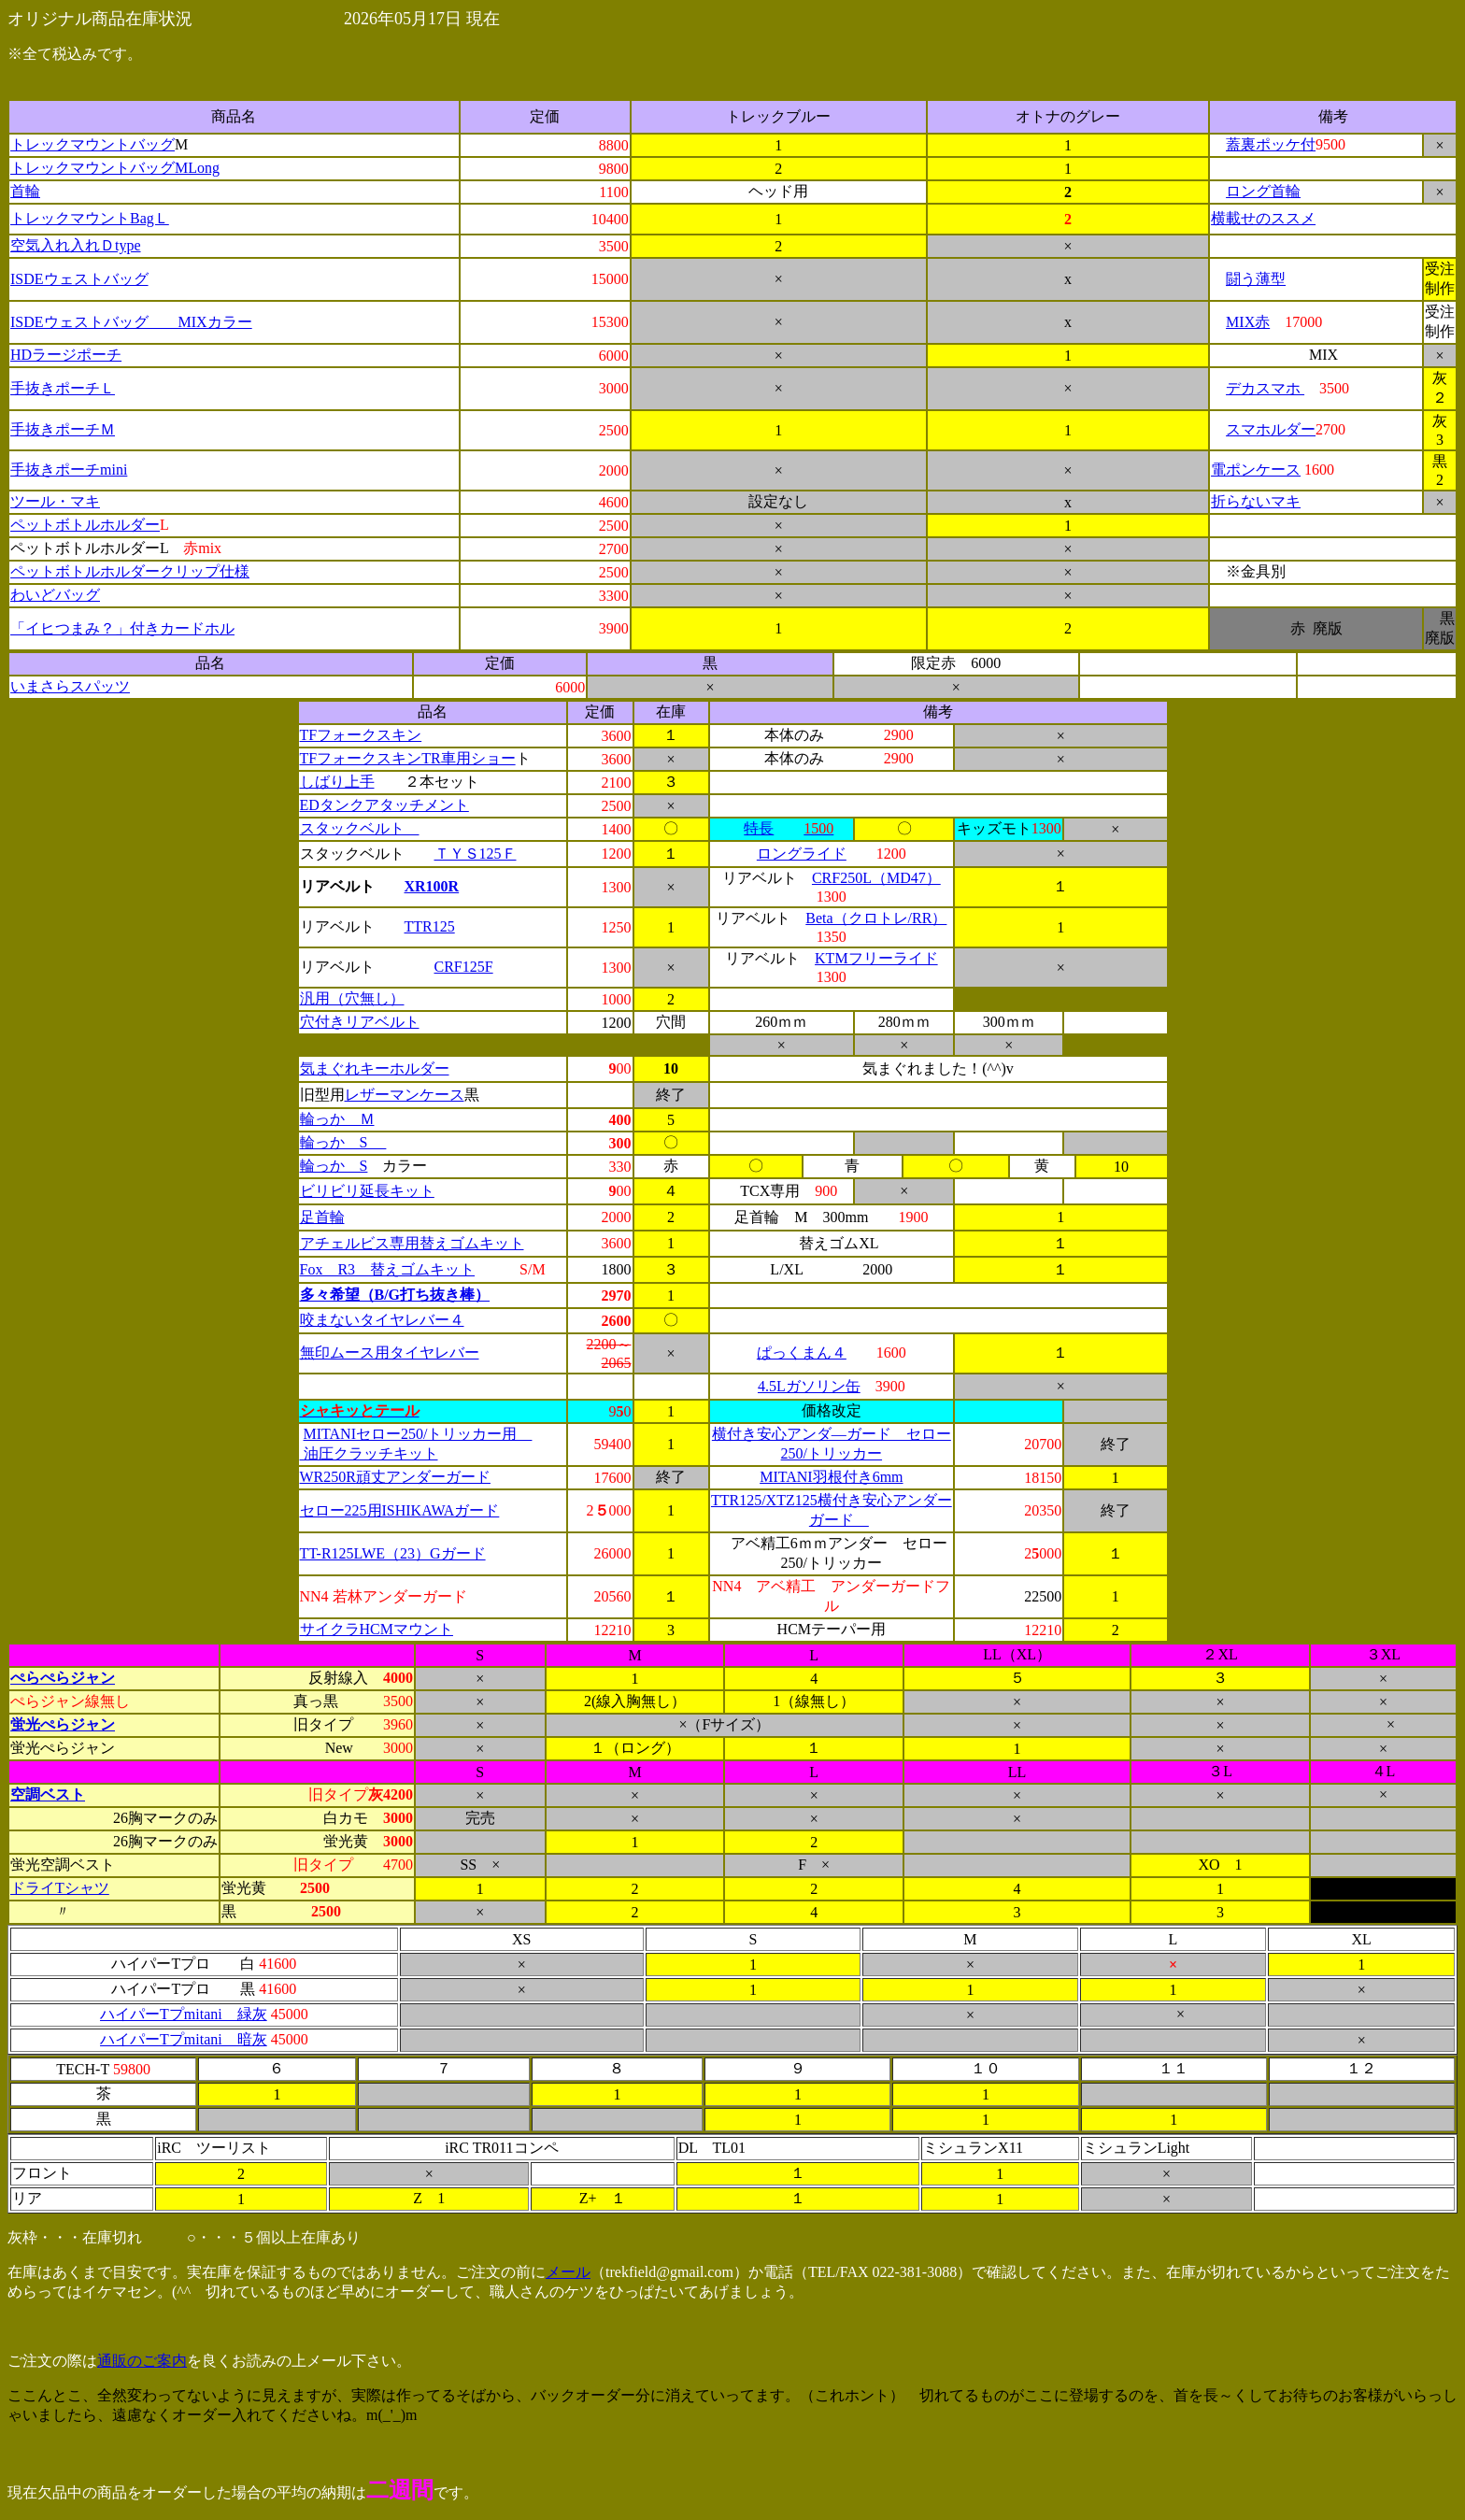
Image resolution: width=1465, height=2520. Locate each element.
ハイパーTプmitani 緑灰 (183, 2014)
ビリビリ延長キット (367, 1191)
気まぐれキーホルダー (374, 1068)
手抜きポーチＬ (62, 388)
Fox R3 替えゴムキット (388, 1269)
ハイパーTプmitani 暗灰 (183, 2039)
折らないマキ (1256, 501)
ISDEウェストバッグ (79, 279)
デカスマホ (1265, 388)
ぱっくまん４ (801, 1352)
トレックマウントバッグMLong (115, 168)
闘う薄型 (1256, 279)
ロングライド (801, 853)
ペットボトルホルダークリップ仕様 (129, 571)
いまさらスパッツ (70, 686)
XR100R (432, 886)
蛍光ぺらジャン (62, 1724)
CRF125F (463, 967)
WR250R (328, 1477)
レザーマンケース (404, 1095)
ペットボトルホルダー (85, 525)
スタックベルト (360, 828)
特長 (759, 828)
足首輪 (322, 1217)
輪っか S (343, 1142)
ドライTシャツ (59, 1888)
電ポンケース (1256, 469)
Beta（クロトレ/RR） (875, 918)
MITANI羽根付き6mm (831, 1477)
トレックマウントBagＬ (89, 218)
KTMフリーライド (876, 958)
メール (568, 2272)
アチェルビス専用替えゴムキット (412, 1243)
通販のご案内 (142, 2361)
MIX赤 (1248, 322)
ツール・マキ (55, 501)
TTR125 (430, 926)
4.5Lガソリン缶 (809, 1386)
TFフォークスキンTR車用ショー (408, 758)
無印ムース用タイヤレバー (389, 1352)
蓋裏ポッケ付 (1271, 144)
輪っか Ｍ (337, 1119)
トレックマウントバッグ (92, 144)
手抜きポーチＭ (62, 429)
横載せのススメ (1263, 218)
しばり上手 (337, 782)
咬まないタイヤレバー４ (382, 1320)
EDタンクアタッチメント (384, 805)
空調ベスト (47, 1794)
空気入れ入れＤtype (75, 245)
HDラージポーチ (65, 355)
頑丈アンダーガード (423, 1477)
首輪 (25, 191)
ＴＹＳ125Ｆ (475, 853)
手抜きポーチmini (68, 469)
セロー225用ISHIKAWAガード (400, 1510)
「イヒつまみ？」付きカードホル (122, 628)
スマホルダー (1271, 429)
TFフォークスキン (361, 735)
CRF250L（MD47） (876, 878)
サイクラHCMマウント (376, 1629)
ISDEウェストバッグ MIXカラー (131, 322)
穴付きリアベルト (360, 1022)
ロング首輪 (1263, 191)
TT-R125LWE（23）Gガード (393, 1553)
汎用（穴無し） (352, 998)
